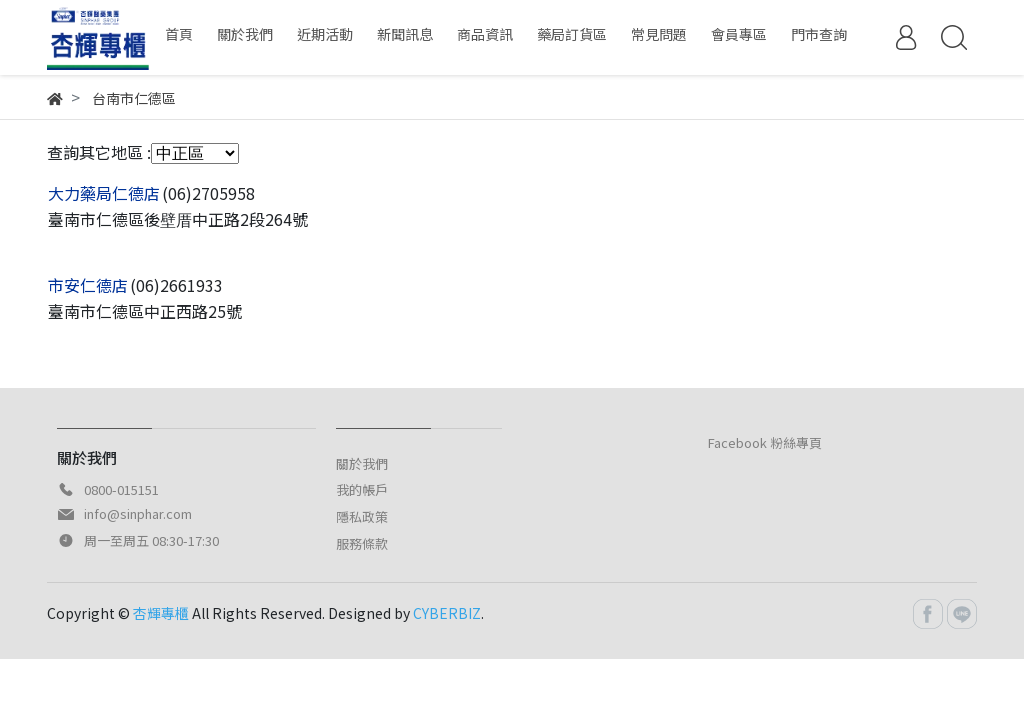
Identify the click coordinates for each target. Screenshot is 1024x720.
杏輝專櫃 (161, 613)
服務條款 (362, 543)
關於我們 (362, 463)
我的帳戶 (362, 489)
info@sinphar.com (138, 513)
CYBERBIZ (447, 613)
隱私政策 (362, 516)
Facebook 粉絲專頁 (765, 442)
